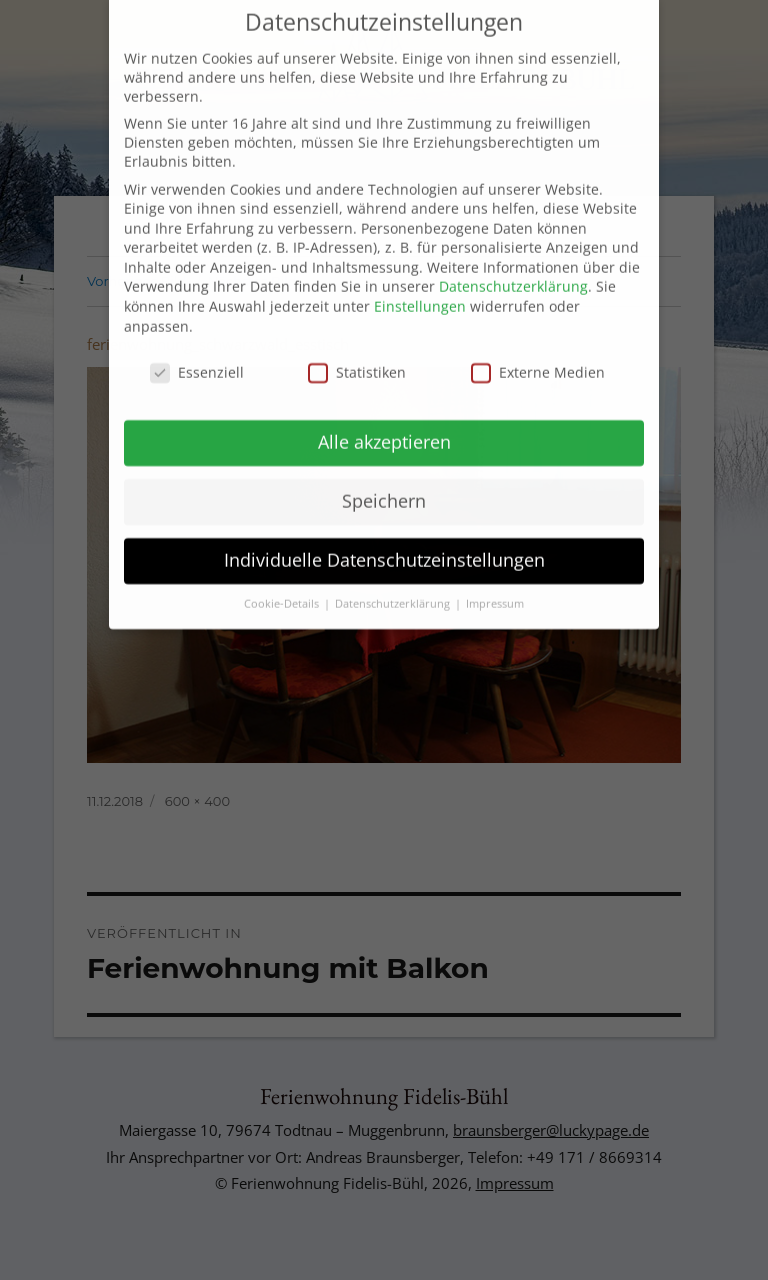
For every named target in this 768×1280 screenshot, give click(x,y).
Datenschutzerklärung (513, 270)
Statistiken (357, 355)
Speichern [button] (384, 485)
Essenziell (197, 355)
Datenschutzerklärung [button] (394, 587)
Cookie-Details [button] (283, 587)
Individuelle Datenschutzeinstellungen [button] (384, 544)
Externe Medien (538, 355)
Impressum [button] (495, 587)
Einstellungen (420, 290)
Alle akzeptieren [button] (384, 426)
